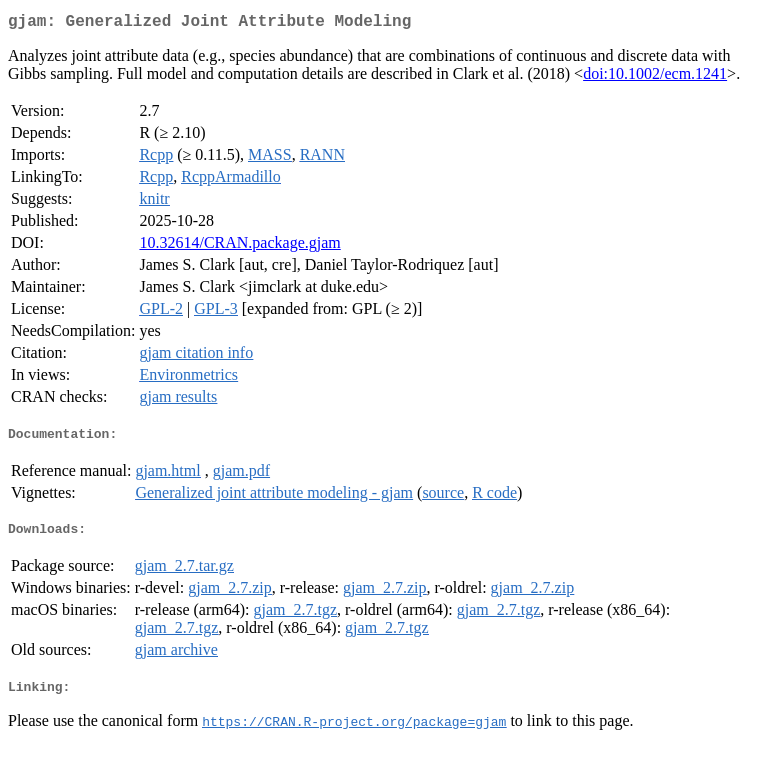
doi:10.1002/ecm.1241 (655, 77)
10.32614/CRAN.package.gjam (239, 246)
